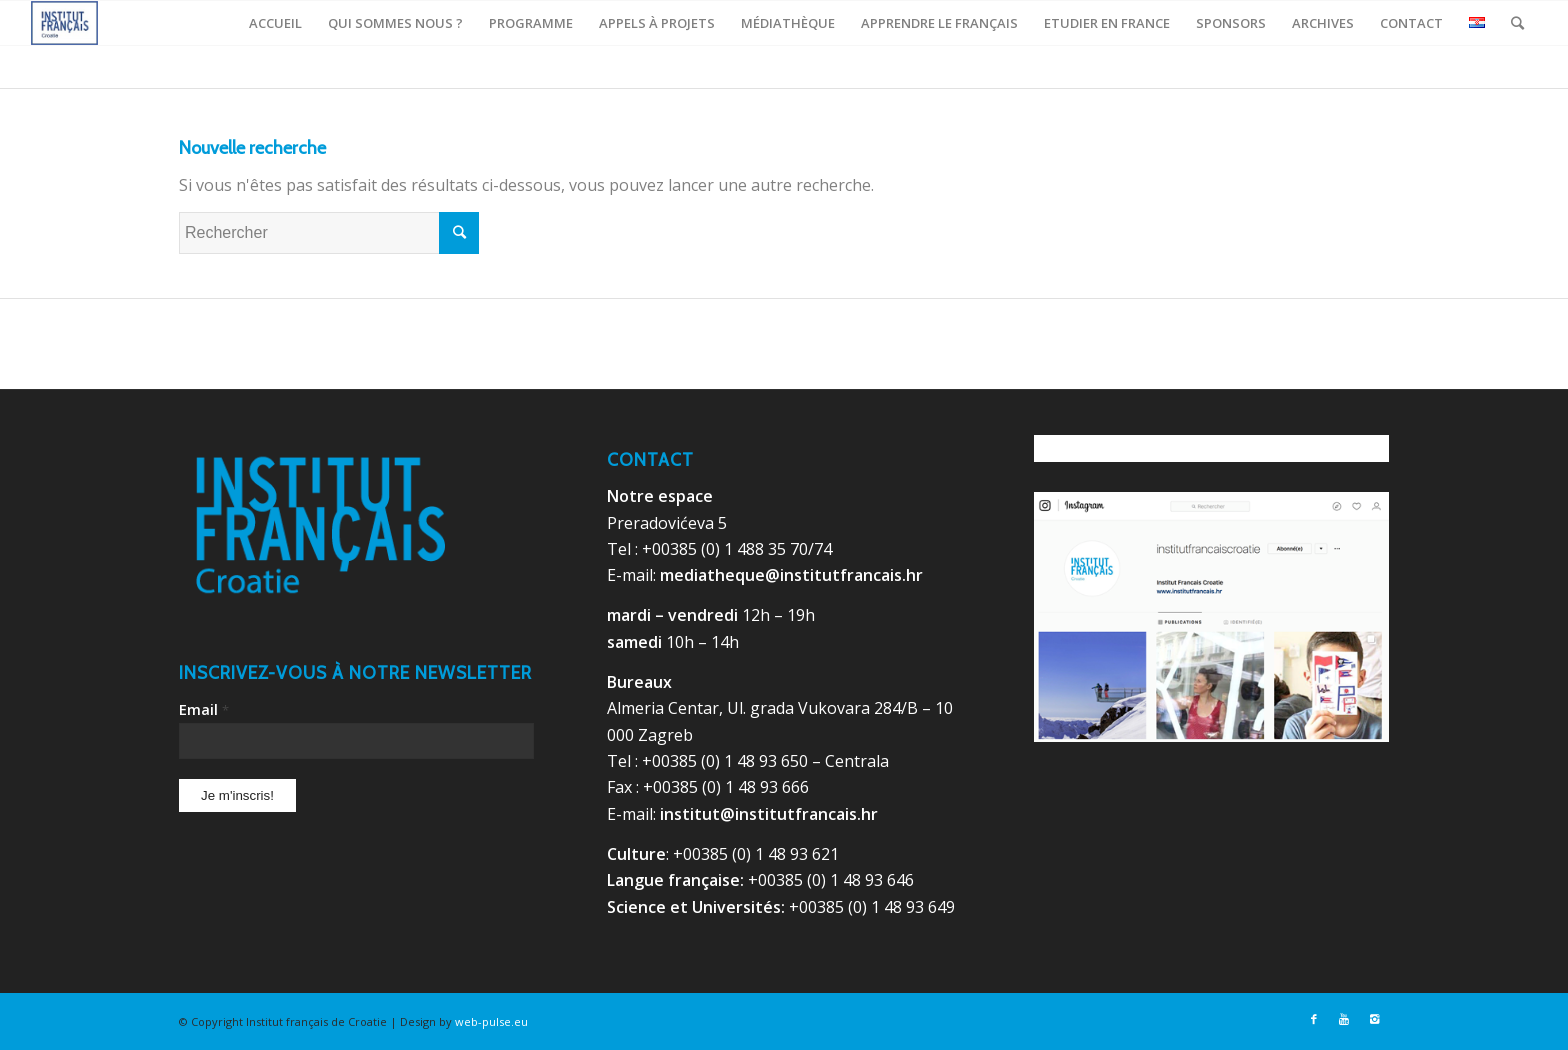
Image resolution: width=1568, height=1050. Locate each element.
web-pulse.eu (491, 1021)
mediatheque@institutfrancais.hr (791, 575)
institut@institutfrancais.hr (769, 814)
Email (204, 709)
